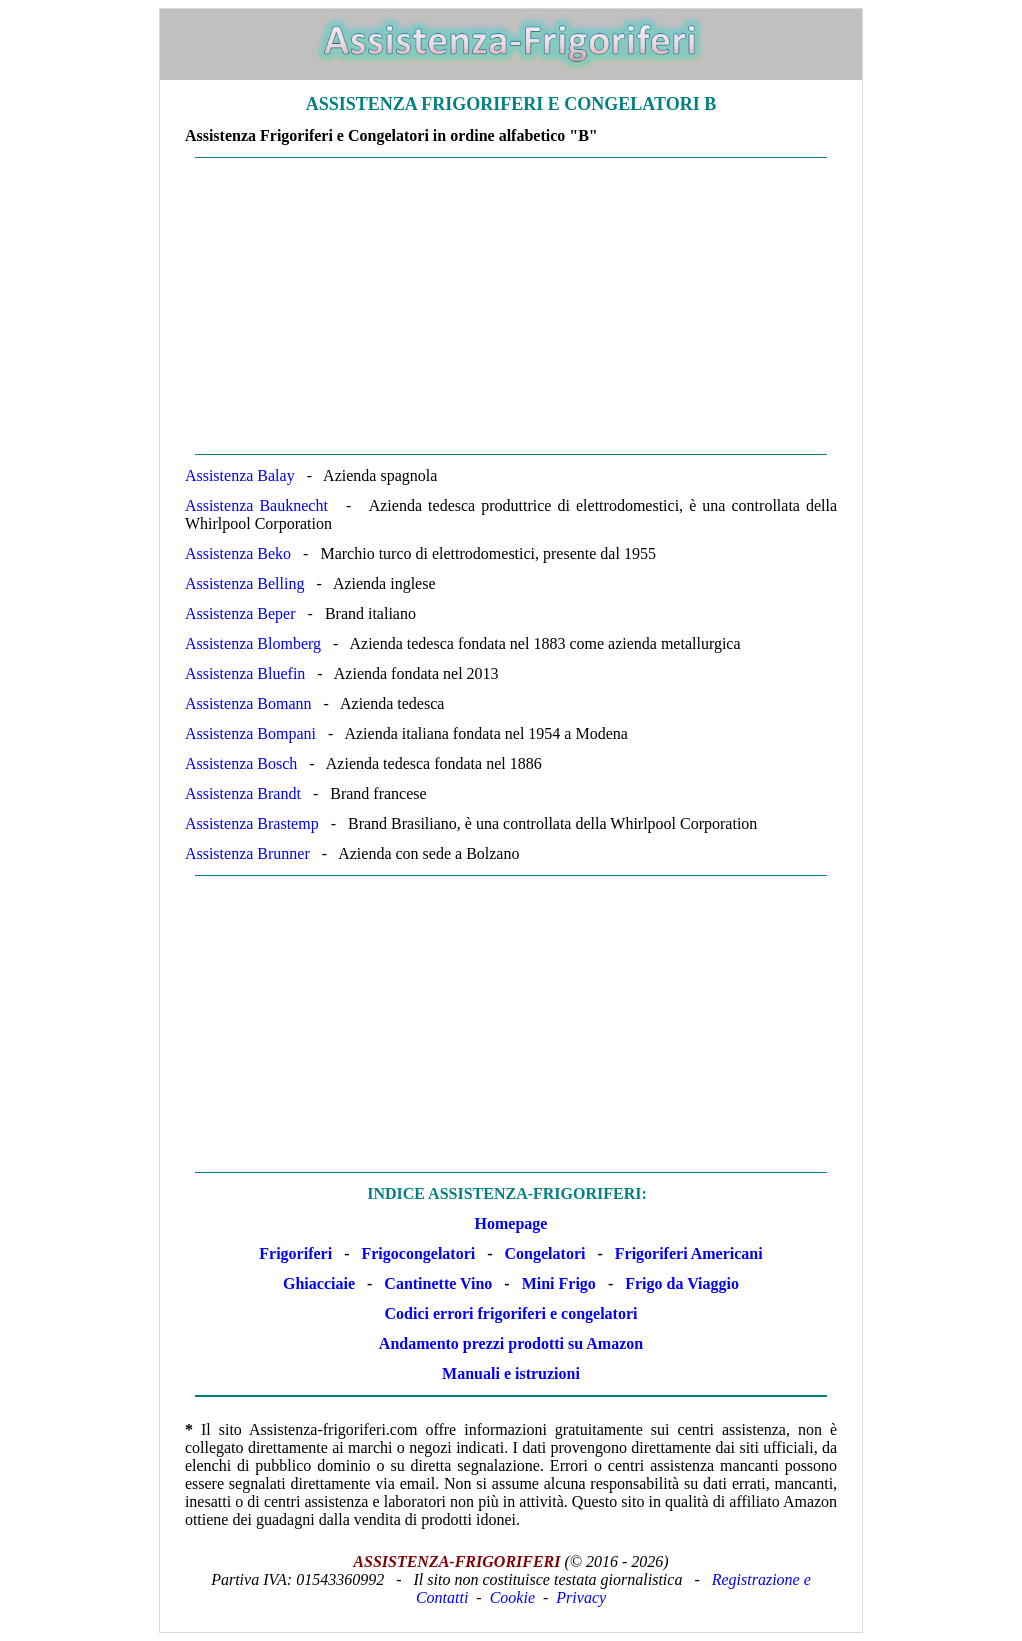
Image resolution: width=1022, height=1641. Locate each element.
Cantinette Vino (438, 1283)
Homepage (511, 1223)
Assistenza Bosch (241, 763)
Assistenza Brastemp (252, 823)
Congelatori (545, 1253)
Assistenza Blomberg (253, 643)
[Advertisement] (511, 306)
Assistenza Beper (240, 613)
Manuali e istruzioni (511, 1373)
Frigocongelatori (418, 1253)
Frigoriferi (295, 1253)
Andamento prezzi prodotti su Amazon (511, 1343)
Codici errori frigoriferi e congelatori (511, 1313)
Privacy (581, 1597)
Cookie (512, 1597)
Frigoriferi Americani (689, 1253)
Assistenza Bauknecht (256, 505)
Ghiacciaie (319, 1283)
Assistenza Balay (240, 475)
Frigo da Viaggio (682, 1283)
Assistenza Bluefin (245, 673)
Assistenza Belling (245, 583)
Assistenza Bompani (250, 733)
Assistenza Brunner (247, 853)
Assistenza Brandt (243, 793)
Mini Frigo (559, 1283)
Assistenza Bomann (248, 703)
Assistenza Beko (238, 553)
